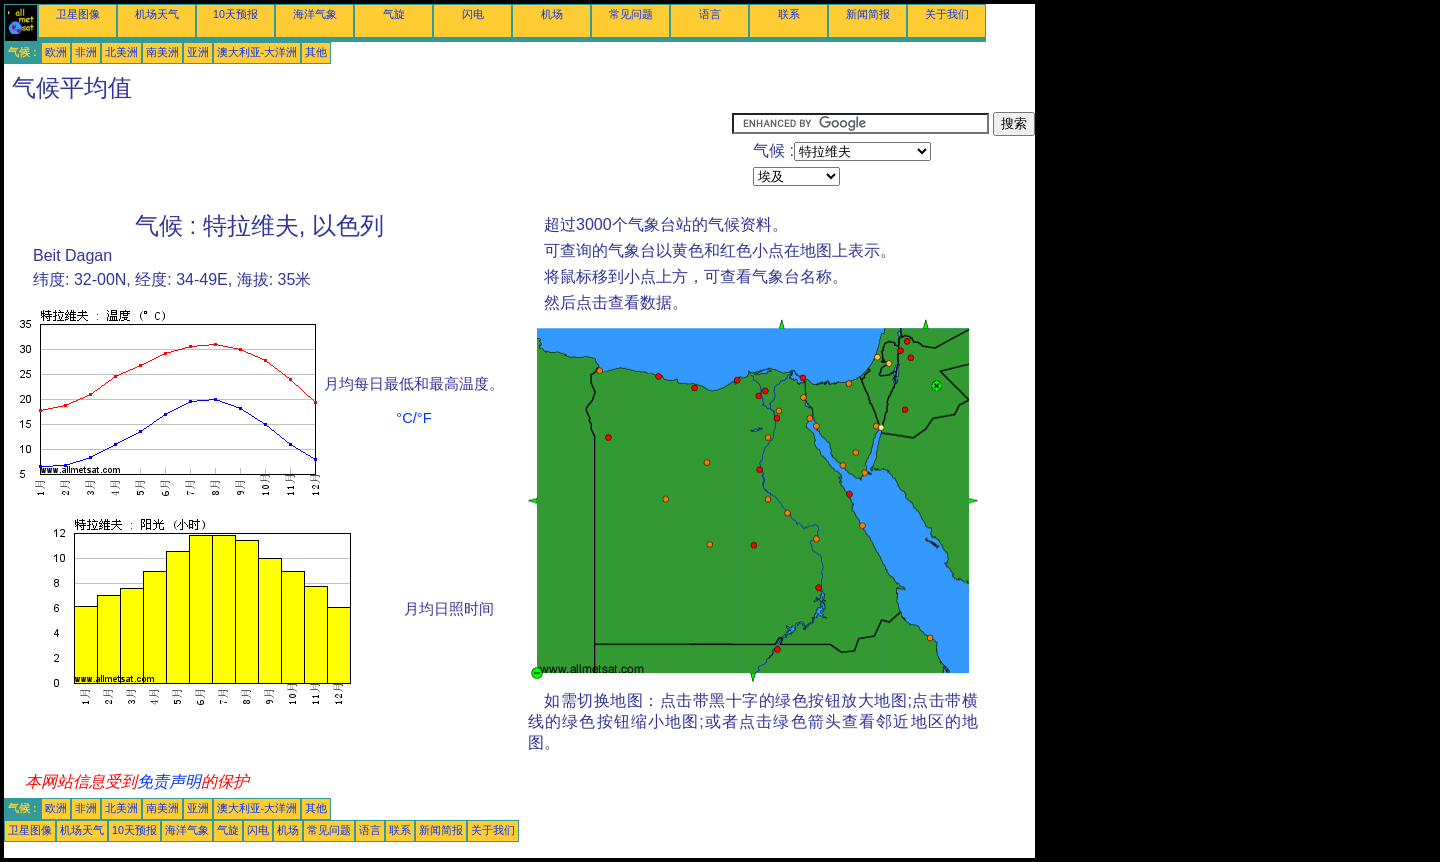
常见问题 (631, 14)
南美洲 (162, 52)
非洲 (86, 52)
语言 (710, 14)
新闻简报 (868, 14)
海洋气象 (315, 14)
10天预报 (235, 14)
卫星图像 (78, 14)
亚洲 (198, 52)
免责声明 (169, 781)
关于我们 (947, 14)
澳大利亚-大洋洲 (257, 52)
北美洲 (121, 52)
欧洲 (56, 52)
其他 (316, 52)
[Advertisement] (368, 157)
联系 (789, 14)
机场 (552, 14)
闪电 (473, 14)
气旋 (394, 14)
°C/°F (413, 418)
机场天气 (157, 14)
